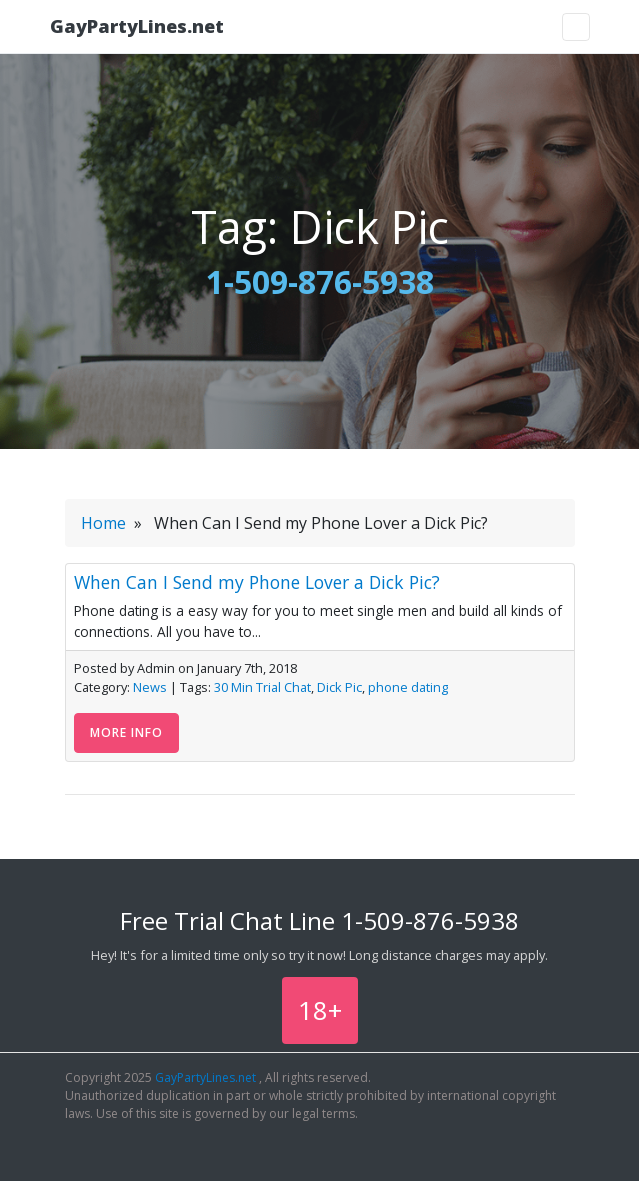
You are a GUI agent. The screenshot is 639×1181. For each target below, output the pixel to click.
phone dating (408, 687)
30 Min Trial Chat (262, 687)
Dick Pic (339, 687)
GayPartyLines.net (137, 26)
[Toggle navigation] (576, 27)
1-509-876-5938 (320, 281)
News (150, 687)
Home (103, 523)
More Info (126, 732)
